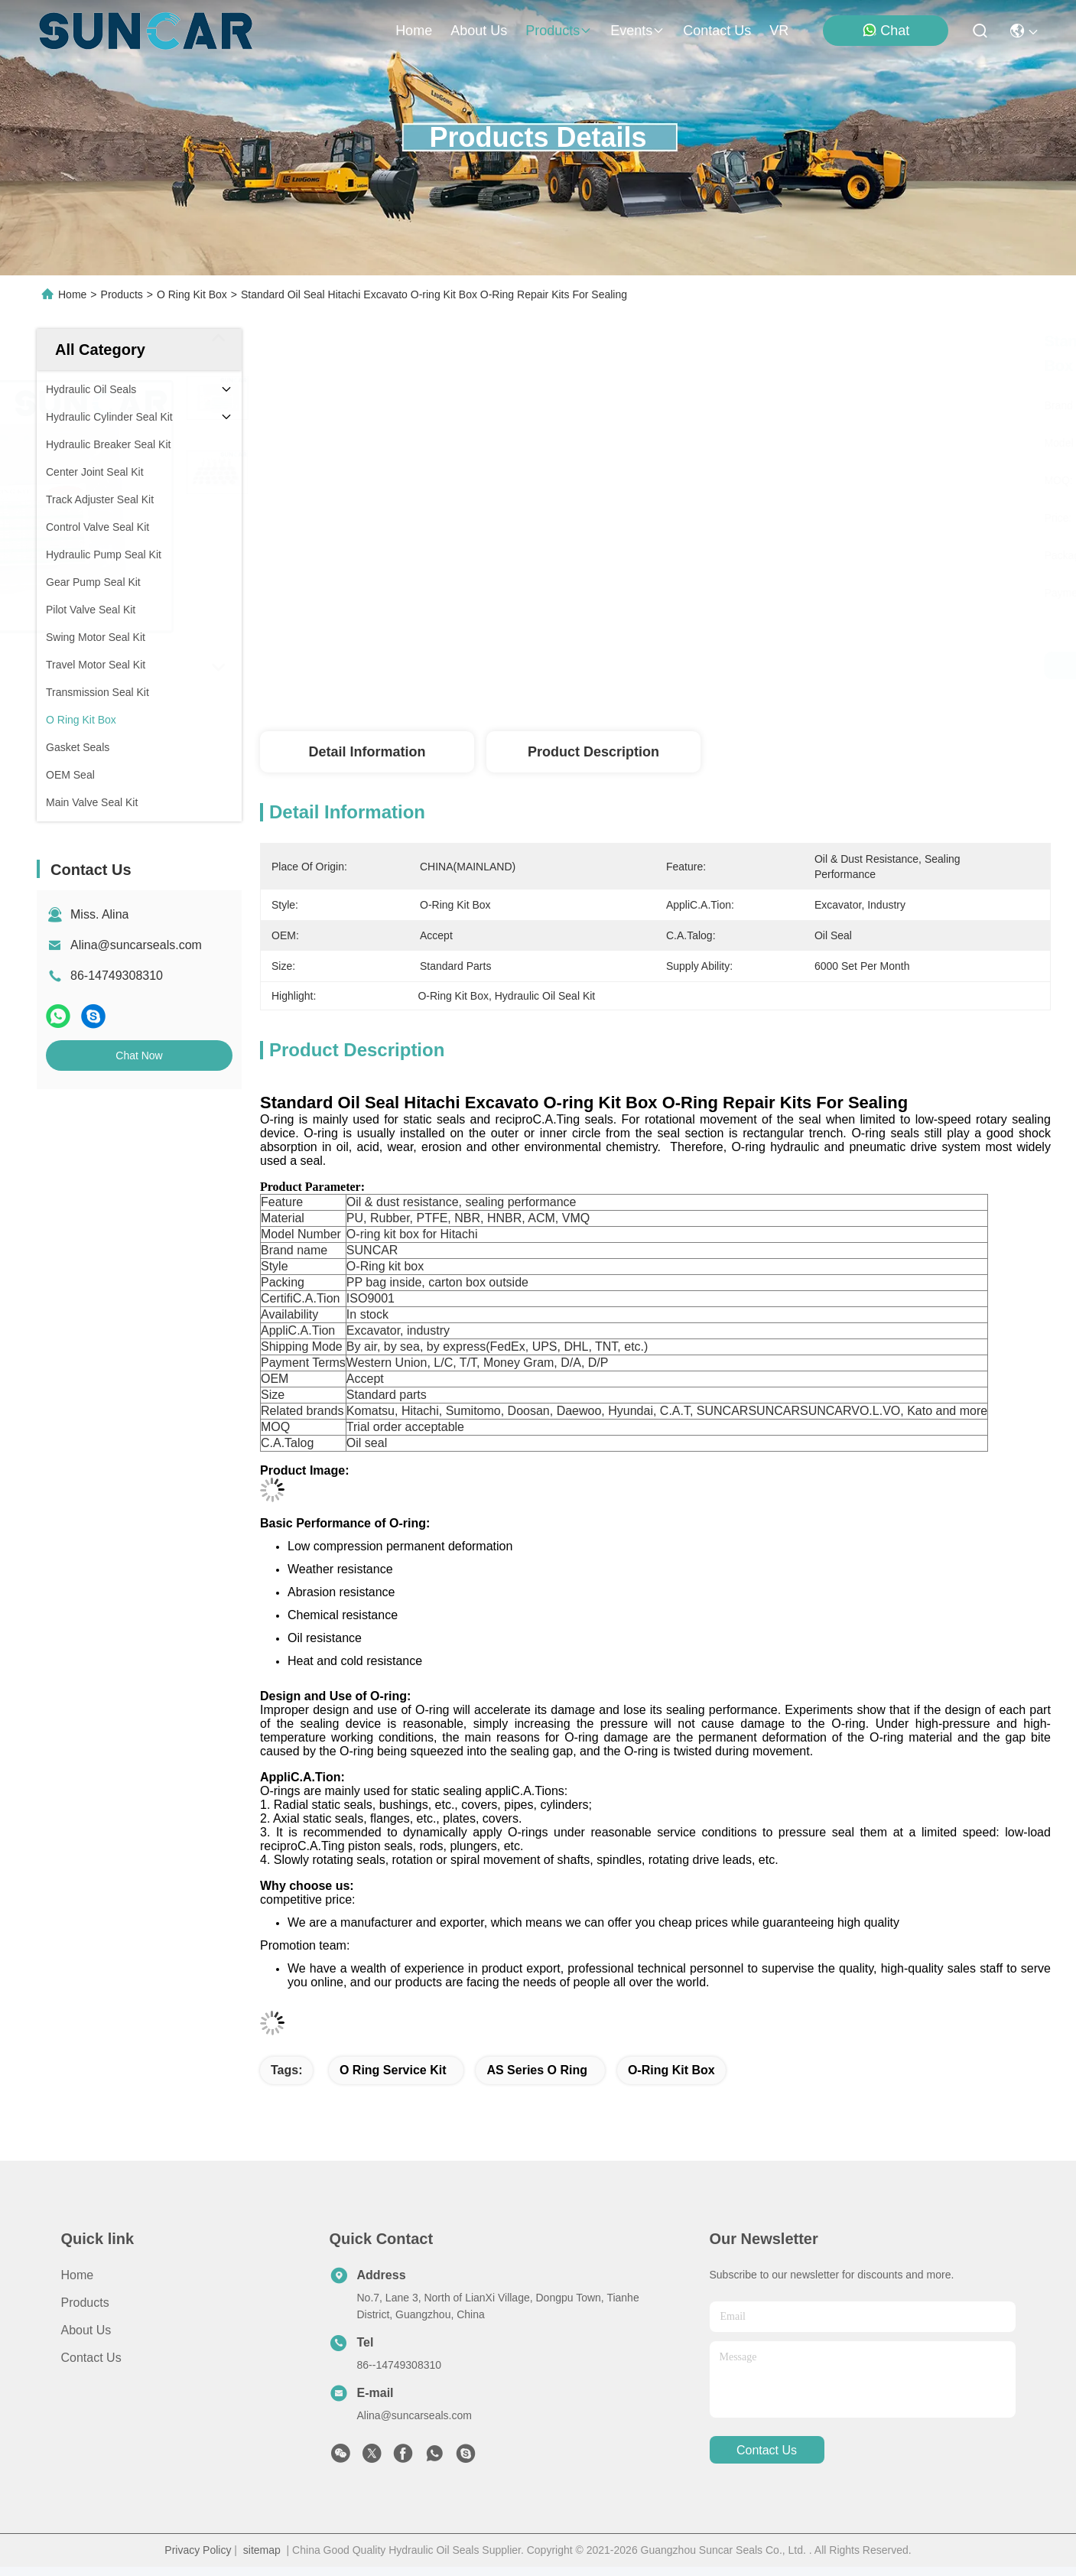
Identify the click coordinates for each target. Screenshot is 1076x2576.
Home (413, 30)
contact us (717, 30)
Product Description (593, 751)
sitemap (262, 2550)
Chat (885, 30)
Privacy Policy (197, 2550)
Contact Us (91, 2357)
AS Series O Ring (536, 2070)
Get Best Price (800, 665)
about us (478, 30)
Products (122, 294)
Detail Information (366, 751)
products (558, 30)
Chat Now (138, 1055)
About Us (86, 2330)
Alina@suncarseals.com (136, 944)
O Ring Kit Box (192, 294)
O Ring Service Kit (393, 2070)
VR (778, 30)
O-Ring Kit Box (671, 2070)
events (637, 30)
